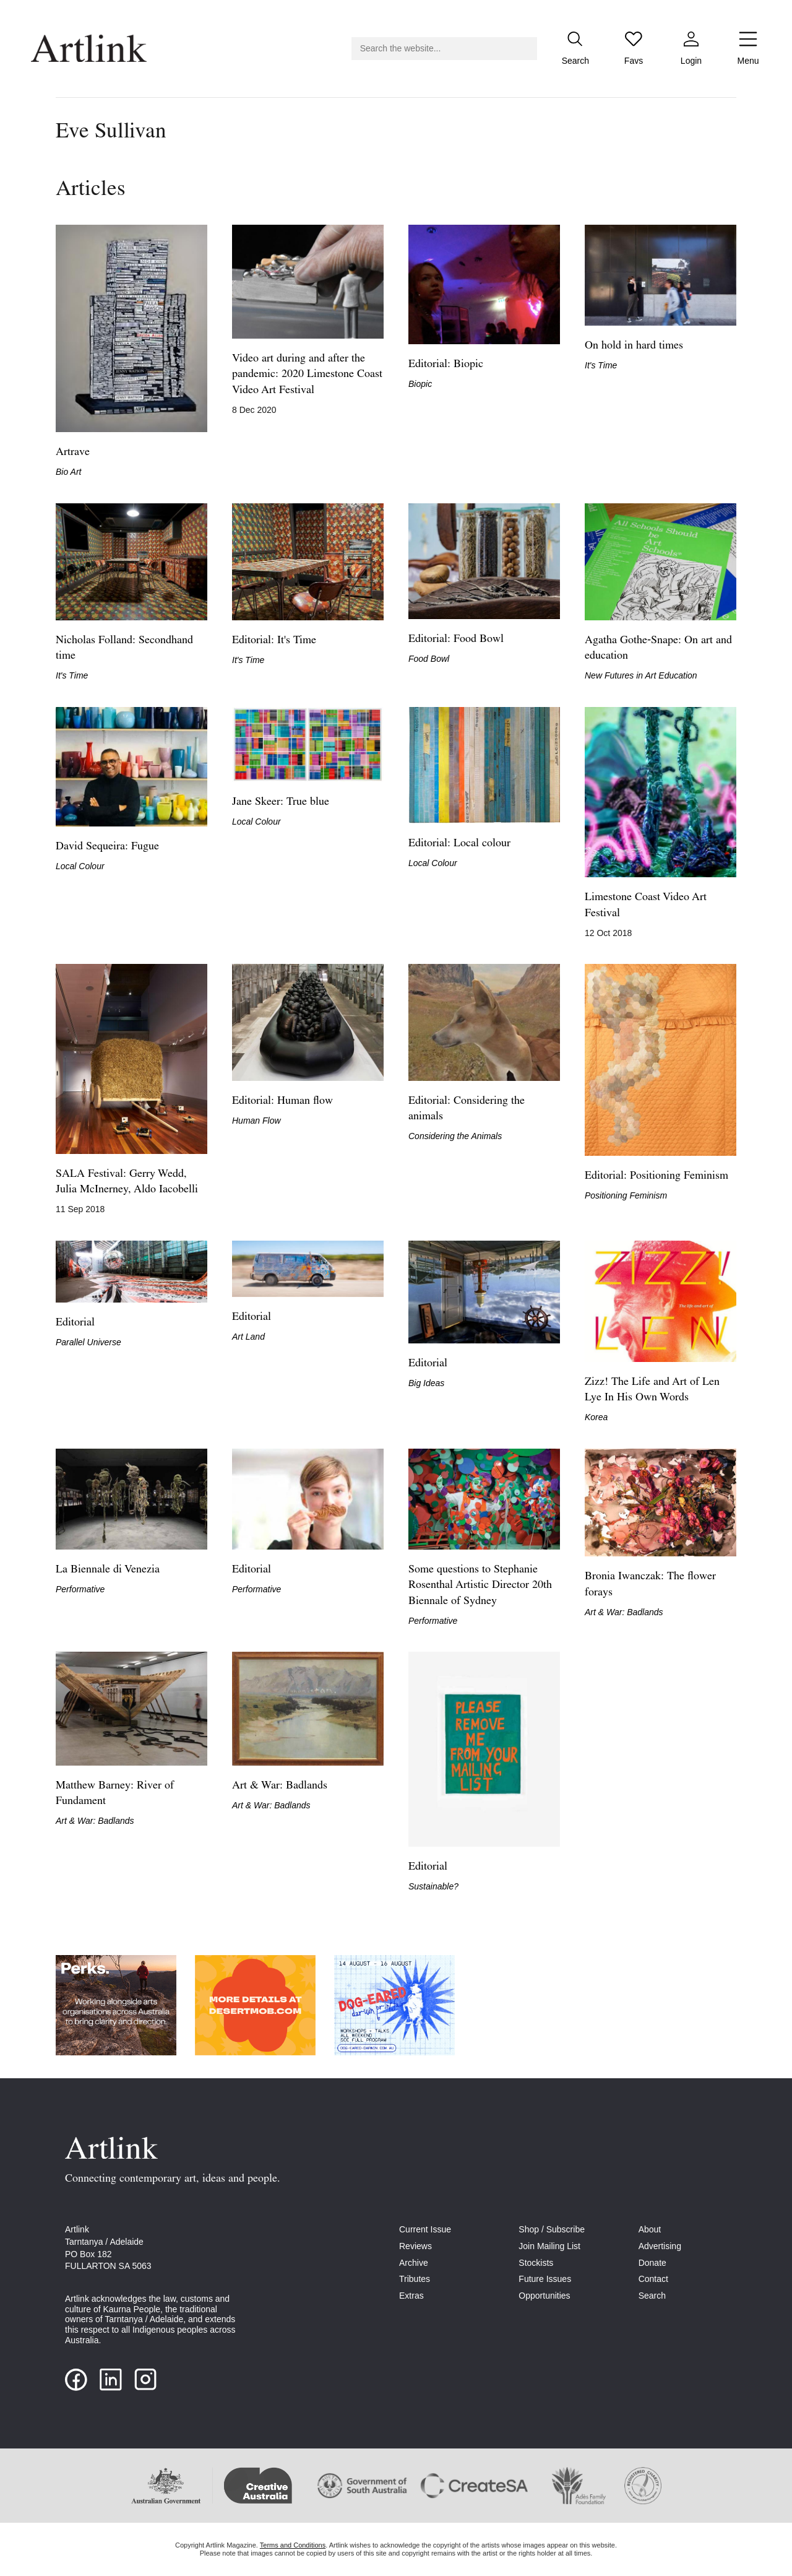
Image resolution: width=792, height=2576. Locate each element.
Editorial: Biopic (445, 364)
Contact (653, 2279)
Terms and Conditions (292, 2545)
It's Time (601, 365)
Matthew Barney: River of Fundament (115, 1793)
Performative (80, 1589)
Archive (413, 2263)
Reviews (415, 2246)
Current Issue (425, 2229)
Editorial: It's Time (274, 640)
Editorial (75, 1323)
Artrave (73, 452)
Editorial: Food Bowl (456, 639)
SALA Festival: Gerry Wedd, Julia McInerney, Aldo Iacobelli (127, 1181)
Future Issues (545, 2279)
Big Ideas (426, 1383)
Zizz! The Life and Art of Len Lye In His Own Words (652, 1389)
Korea (596, 1417)
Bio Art (69, 472)
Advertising (660, 2246)
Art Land (248, 1337)
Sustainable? (433, 1886)
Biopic (420, 384)
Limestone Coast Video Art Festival (646, 905)
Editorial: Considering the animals (466, 1108)
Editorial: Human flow (282, 1101)
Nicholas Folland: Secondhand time (124, 648)
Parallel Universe (88, 1342)
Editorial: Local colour (459, 843)
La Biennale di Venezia (108, 1570)
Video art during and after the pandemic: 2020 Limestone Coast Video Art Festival (307, 374)
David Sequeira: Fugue (107, 846)
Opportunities (544, 2296)
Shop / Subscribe (552, 2229)
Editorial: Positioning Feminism (656, 1176)
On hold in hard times (634, 346)
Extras (411, 2296)
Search (652, 2296)
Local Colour (80, 866)
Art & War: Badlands (624, 1612)
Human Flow (256, 1120)
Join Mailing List (549, 2246)
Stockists (536, 2263)
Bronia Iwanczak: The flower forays (650, 1584)
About (650, 2229)
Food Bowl (428, 659)
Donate (652, 2263)
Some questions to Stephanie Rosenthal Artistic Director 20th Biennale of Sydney (480, 1585)
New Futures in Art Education (641, 675)
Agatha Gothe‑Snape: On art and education (658, 648)
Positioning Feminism (626, 1195)
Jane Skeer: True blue (280, 802)
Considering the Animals (455, 1136)
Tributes (414, 2279)
